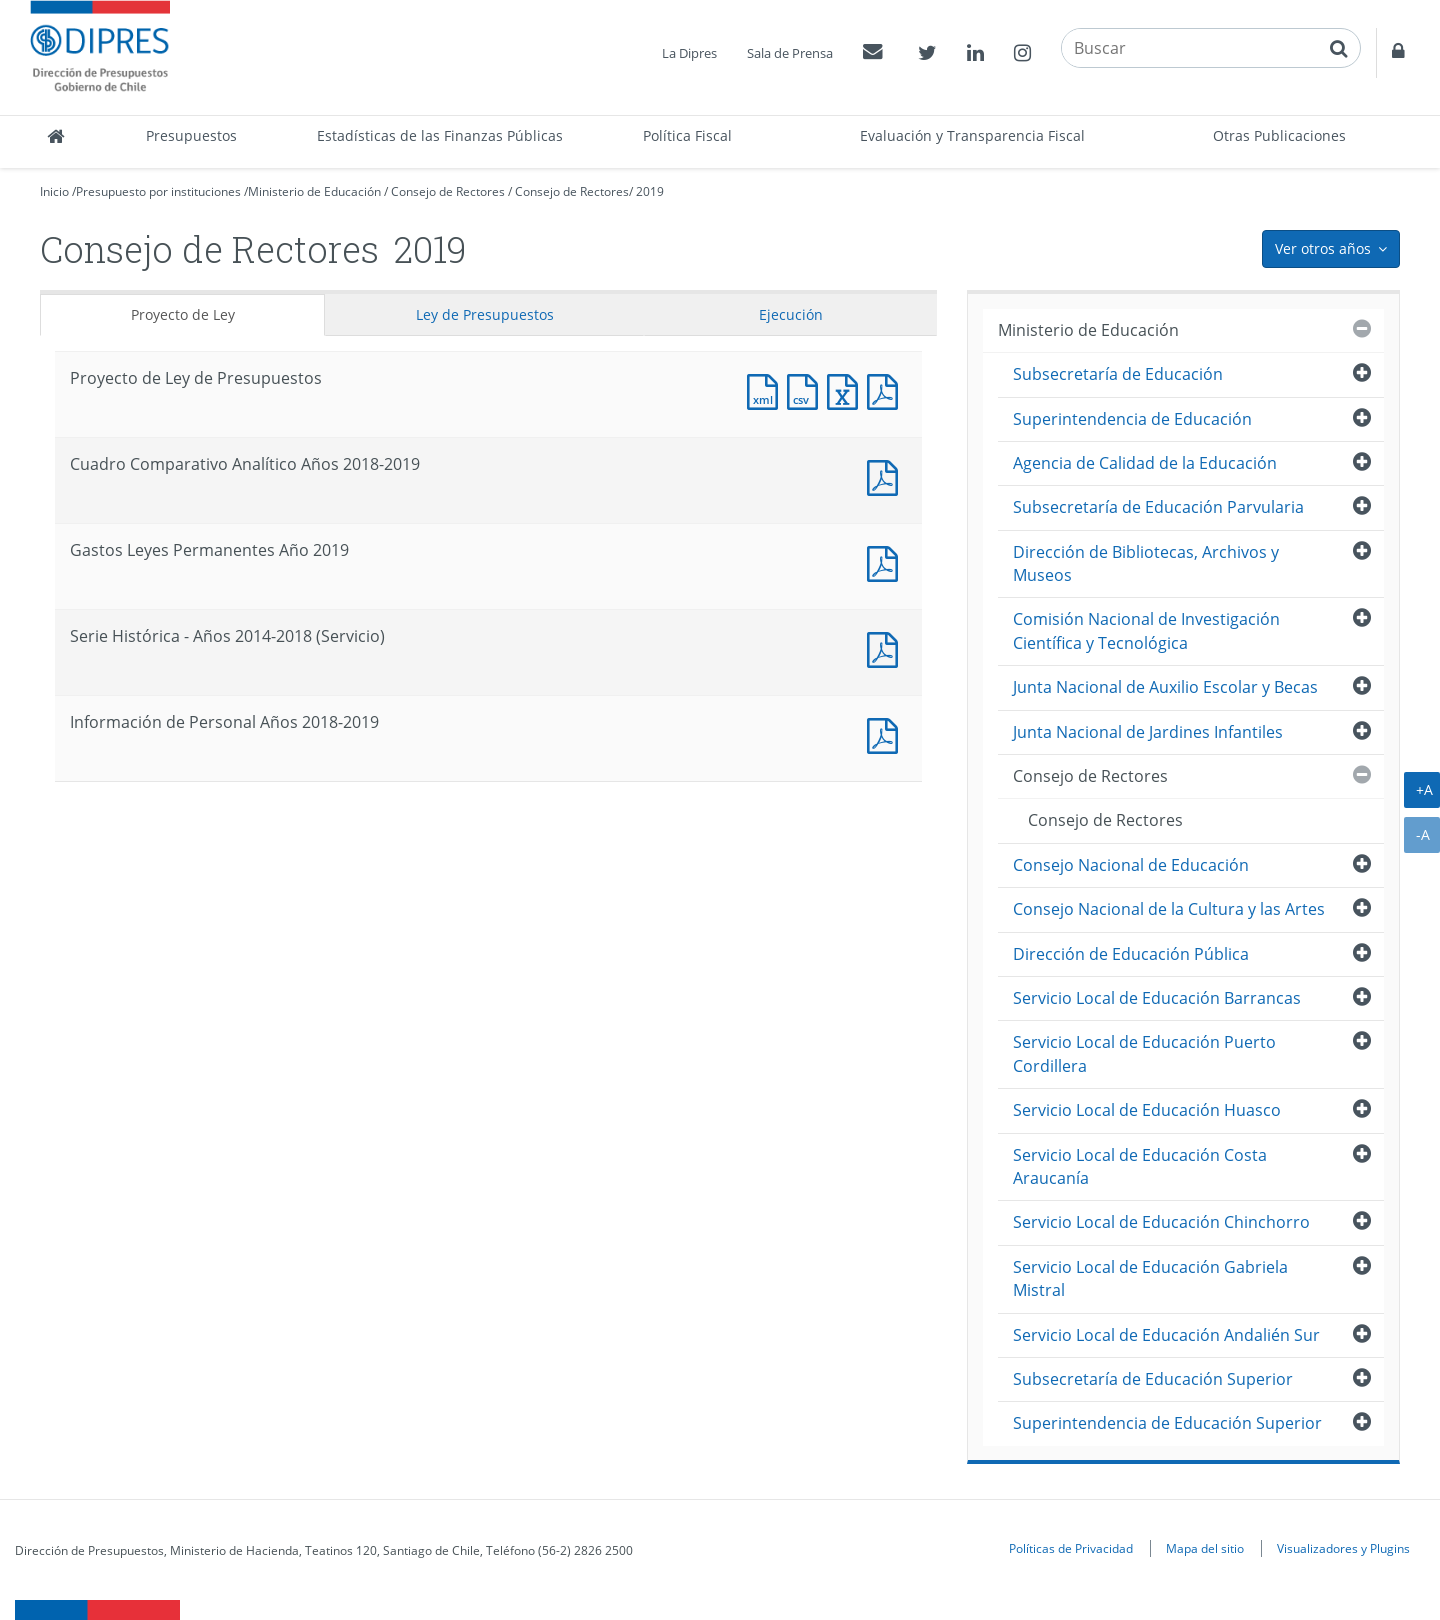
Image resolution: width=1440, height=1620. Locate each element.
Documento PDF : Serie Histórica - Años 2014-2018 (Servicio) (887, 647)
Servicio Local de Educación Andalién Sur (1166, 1335)
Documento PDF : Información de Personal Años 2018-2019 (887, 733)
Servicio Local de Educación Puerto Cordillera (1144, 1053)
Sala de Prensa (790, 53)
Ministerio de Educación (314, 191)
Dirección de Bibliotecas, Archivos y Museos (1146, 563)
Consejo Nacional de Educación (1131, 865)
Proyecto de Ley (183, 314)
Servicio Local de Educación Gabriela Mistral (1150, 1278)
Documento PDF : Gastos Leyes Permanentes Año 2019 (887, 561)
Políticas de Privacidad (1071, 1548)
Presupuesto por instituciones (158, 191)
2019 (650, 191)
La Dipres (689, 53)
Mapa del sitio (1205, 1548)
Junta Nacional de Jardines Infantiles (1148, 732)
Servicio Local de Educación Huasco (1147, 1110)
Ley (485, 314)
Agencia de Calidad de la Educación (1145, 463)
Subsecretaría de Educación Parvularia (1158, 507)
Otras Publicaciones (1279, 135)
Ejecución (791, 314)
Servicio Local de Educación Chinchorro (1161, 1222)
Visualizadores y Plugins (1343, 1548)
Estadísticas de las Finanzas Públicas (440, 135)
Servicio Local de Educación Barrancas (1157, 998)
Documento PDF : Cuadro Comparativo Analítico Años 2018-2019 (887, 475)
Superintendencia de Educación (1132, 419)
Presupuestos (191, 135)
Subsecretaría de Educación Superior (1153, 1379)
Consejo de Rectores (448, 191)
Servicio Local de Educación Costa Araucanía (1140, 1166)
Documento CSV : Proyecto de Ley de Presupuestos (807, 389)
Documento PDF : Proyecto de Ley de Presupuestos (887, 389)
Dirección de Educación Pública (1131, 954)
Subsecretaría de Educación (1118, 374)
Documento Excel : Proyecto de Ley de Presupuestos (847, 389)
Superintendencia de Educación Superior (1167, 1423)
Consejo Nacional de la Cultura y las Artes (1169, 909)
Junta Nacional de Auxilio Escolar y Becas (1165, 687)
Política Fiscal (687, 135)
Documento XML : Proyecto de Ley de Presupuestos (767, 389)
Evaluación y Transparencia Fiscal (972, 135)
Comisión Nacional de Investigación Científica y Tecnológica (1146, 630)
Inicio (54, 191)
